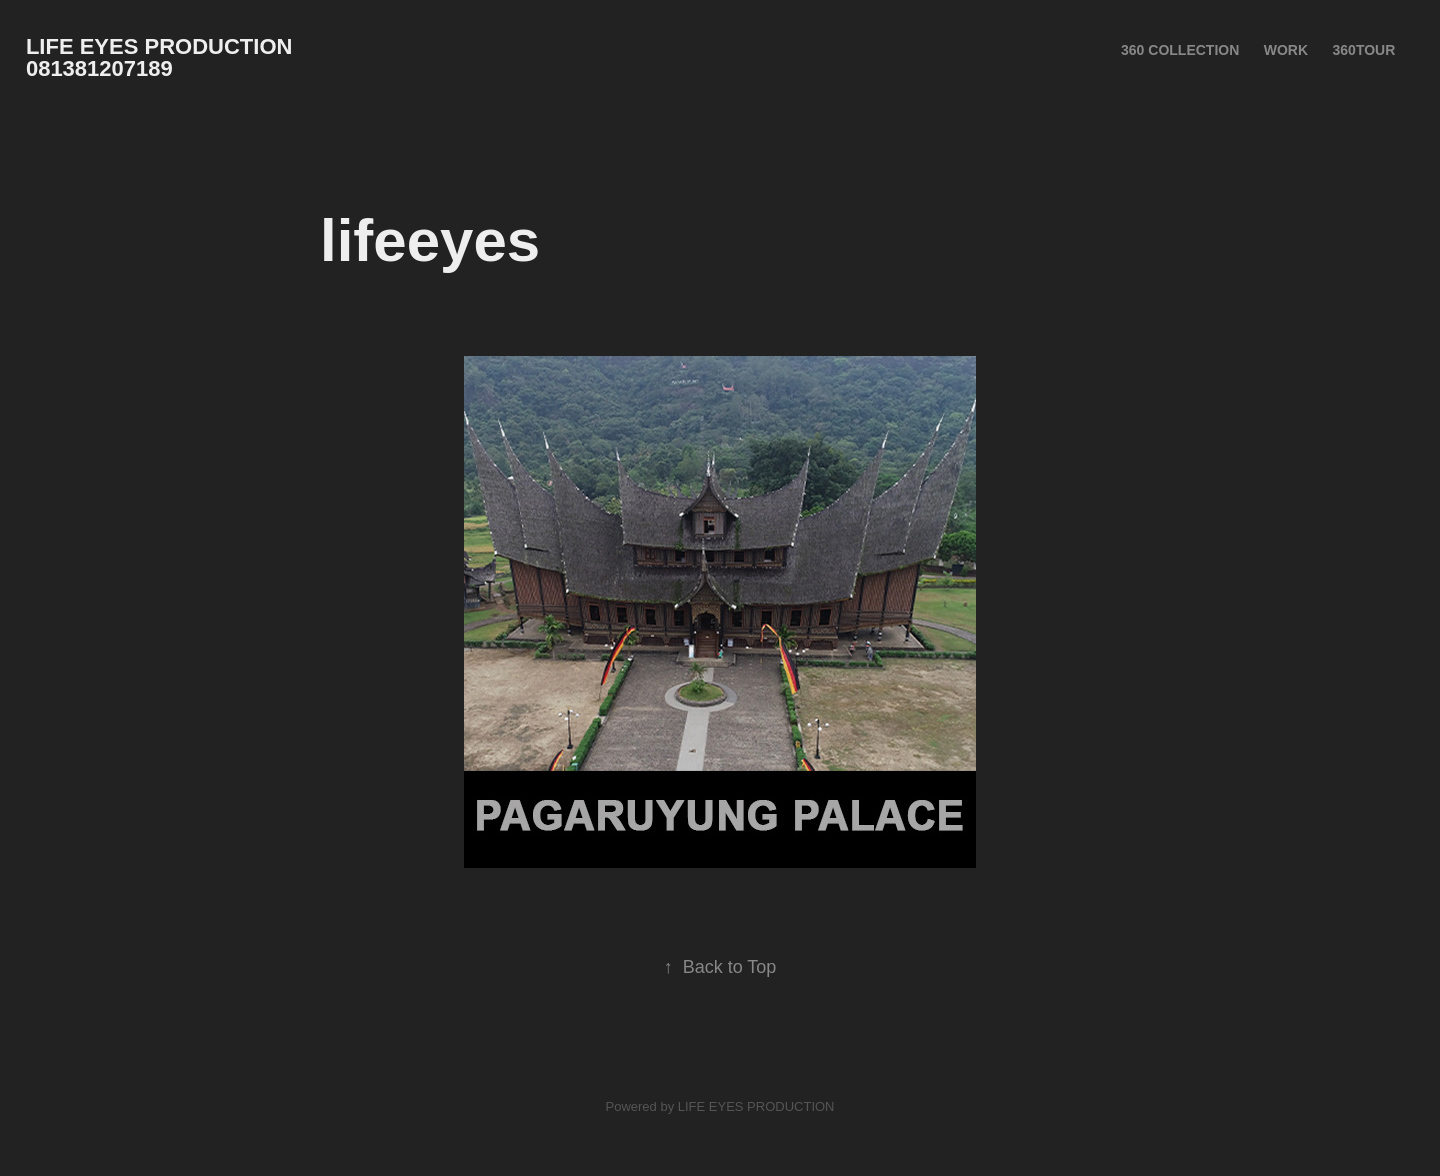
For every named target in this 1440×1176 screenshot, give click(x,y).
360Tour (1364, 50)
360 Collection (1180, 50)
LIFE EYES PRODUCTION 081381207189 (168, 57)
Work (1286, 50)
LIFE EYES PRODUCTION (756, 1106)
